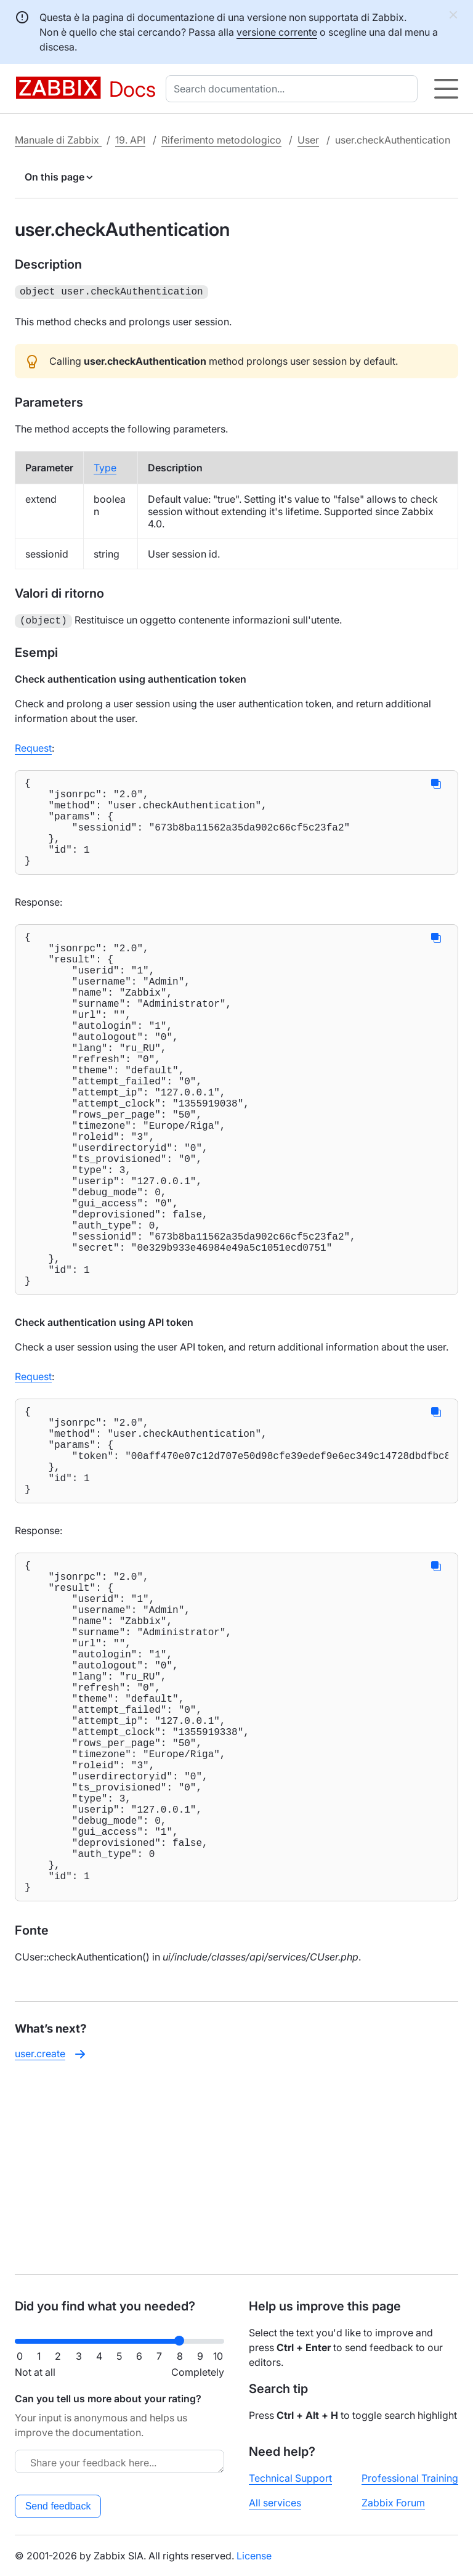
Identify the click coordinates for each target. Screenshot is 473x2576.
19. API (130, 140)
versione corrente (276, 32)
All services (275, 2503)
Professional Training (410, 2478)
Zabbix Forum (393, 2503)
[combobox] (294, 88)
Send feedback (58, 2506)
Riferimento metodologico (221, 140)
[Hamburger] (446, 89)
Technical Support (290, 2478)
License (254, 2556)
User (308, 140)
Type (105, 466)
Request (33, 745)
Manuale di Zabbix (58, 140)
